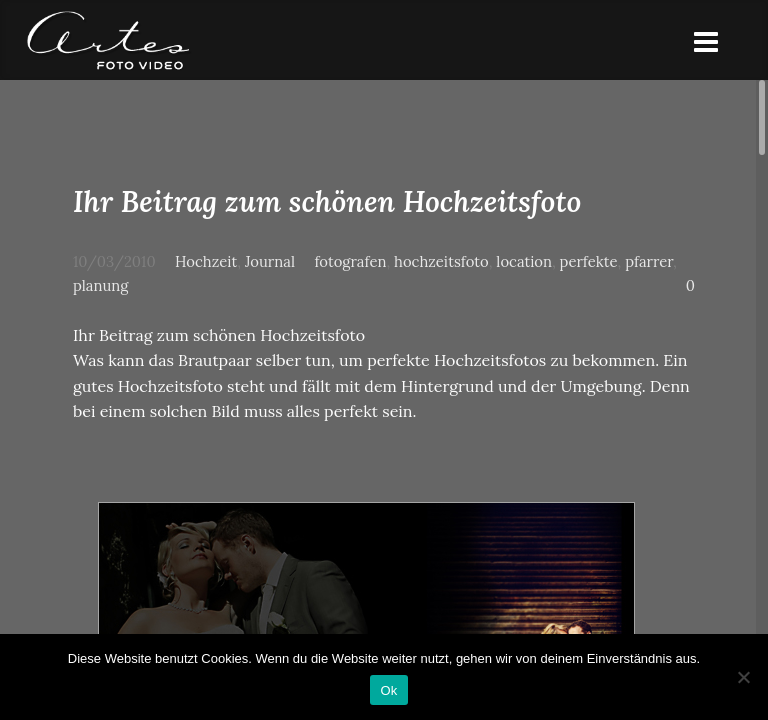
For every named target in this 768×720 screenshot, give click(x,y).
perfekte (589, 261)
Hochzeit (206, 261)
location (524, 261)
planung (100, 285)
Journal (270, 261)
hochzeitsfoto (441, 261)
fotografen (350, 261)
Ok (388, 690)
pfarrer (649, 261)
